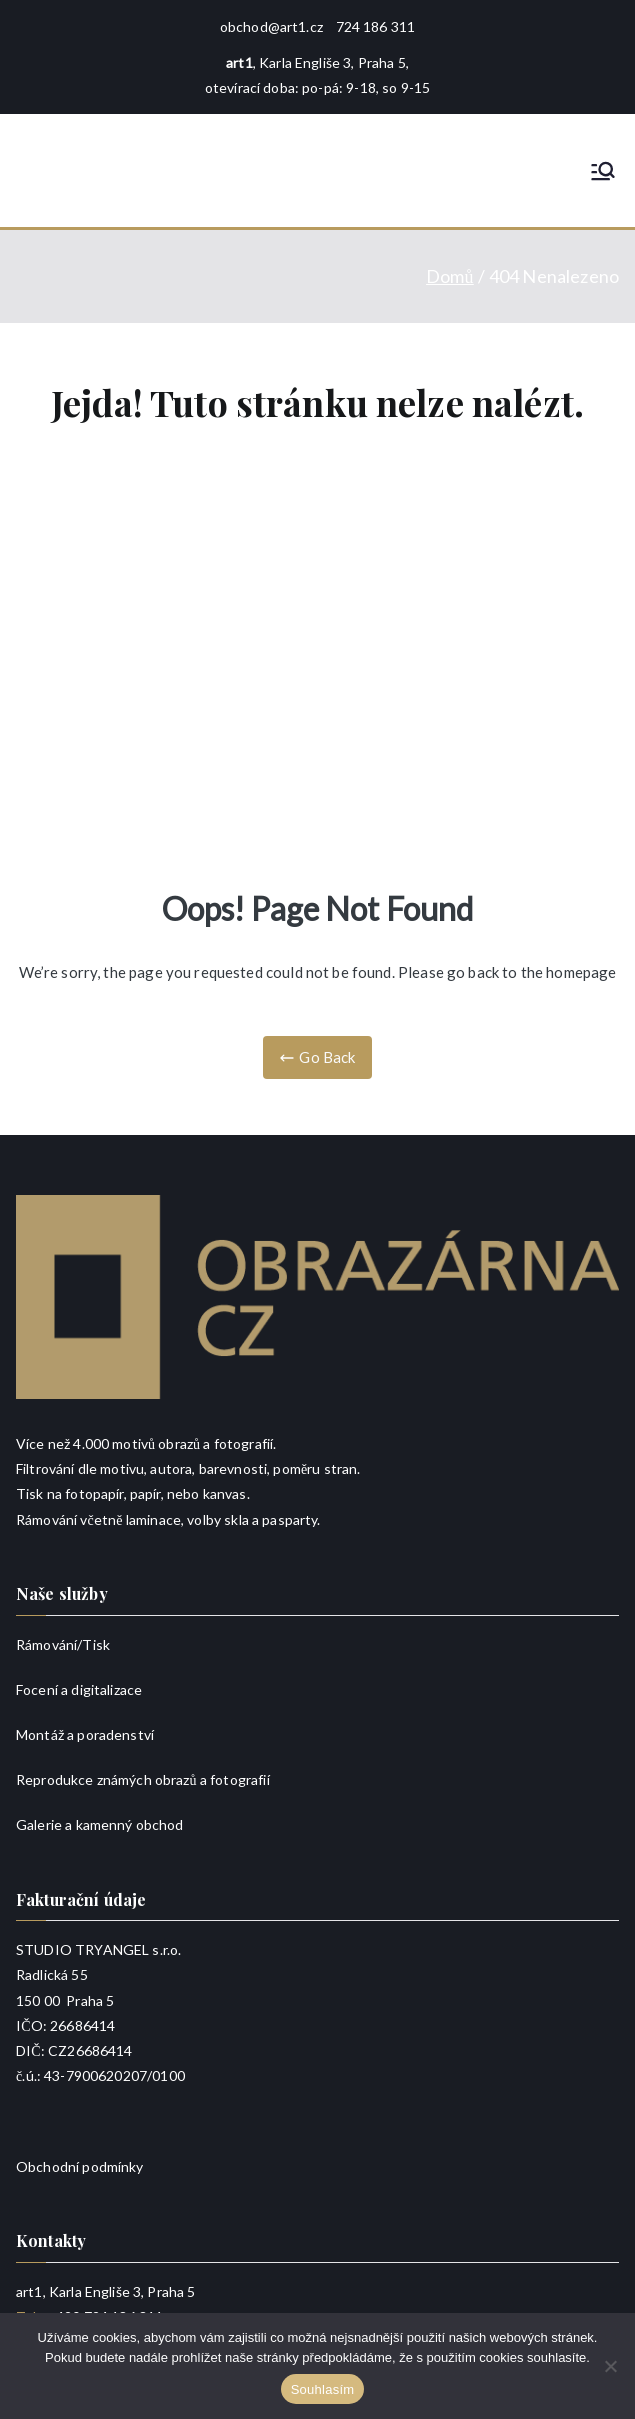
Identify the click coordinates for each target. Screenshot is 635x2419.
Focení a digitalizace (79, 1689)
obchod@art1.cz (271, 26)
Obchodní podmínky (80, 2166)
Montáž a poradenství (85, 1734)
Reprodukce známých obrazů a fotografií (143, 1779)
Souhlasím (323, 2389)
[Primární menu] (603, 171)
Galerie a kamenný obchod (100, 1824)
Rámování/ (49, 1644)
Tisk (96, 1644)
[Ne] (610, 2366)
